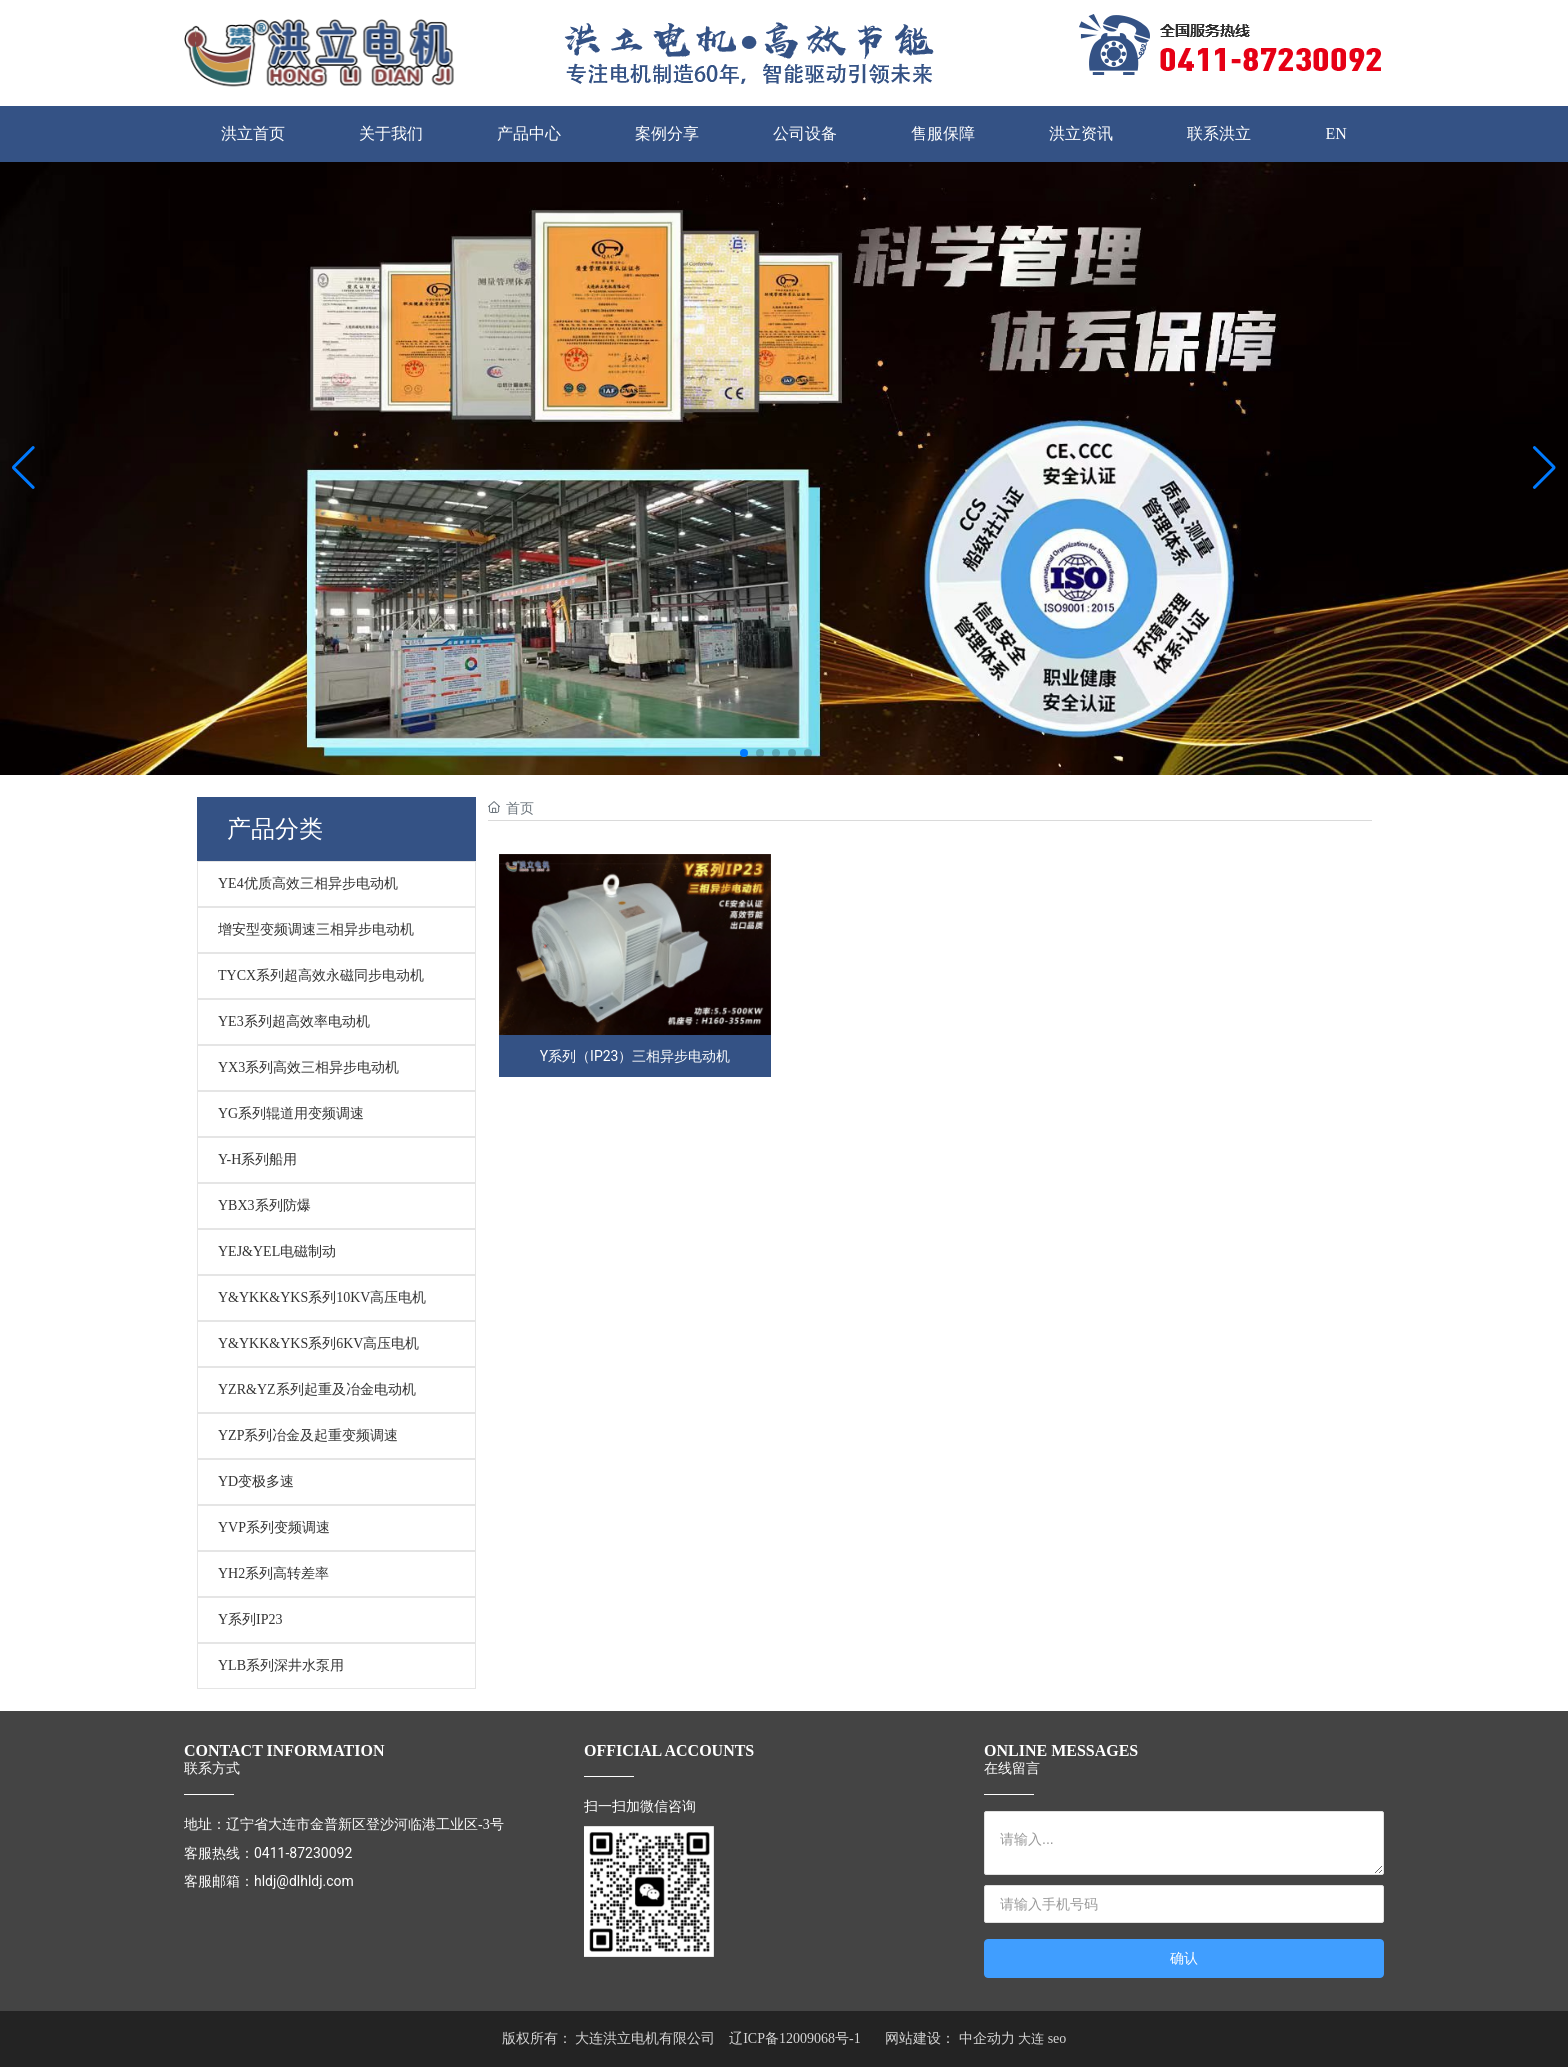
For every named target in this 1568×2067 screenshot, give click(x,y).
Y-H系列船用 (257, 1159)
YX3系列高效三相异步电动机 (308, 1067)
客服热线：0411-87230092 (268, 1853)
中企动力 (987, 2038)
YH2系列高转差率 (273, 1573)
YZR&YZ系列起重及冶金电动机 (317, 1389)
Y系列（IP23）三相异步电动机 (635, 1056)
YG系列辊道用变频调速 (291, 1113)
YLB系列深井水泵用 (281, 1665)
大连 (1031, 2038)
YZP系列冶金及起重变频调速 (308, 1435)
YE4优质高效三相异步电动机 (308, 883)
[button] (744, 753)
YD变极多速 (256, 1481)
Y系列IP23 (250, 1619)
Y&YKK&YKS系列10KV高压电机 (322, 1297)
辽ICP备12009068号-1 (794, 2038)
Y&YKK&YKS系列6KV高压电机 (318, 1343)
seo (1057, 2038)
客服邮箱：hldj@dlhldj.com (269, 1881)
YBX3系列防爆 (264, 1205)
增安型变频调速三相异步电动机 (316, 929)
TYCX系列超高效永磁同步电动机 (321, 975)
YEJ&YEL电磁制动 (277, 1251)
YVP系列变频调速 (274, 1527)
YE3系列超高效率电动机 (294, 1021)
